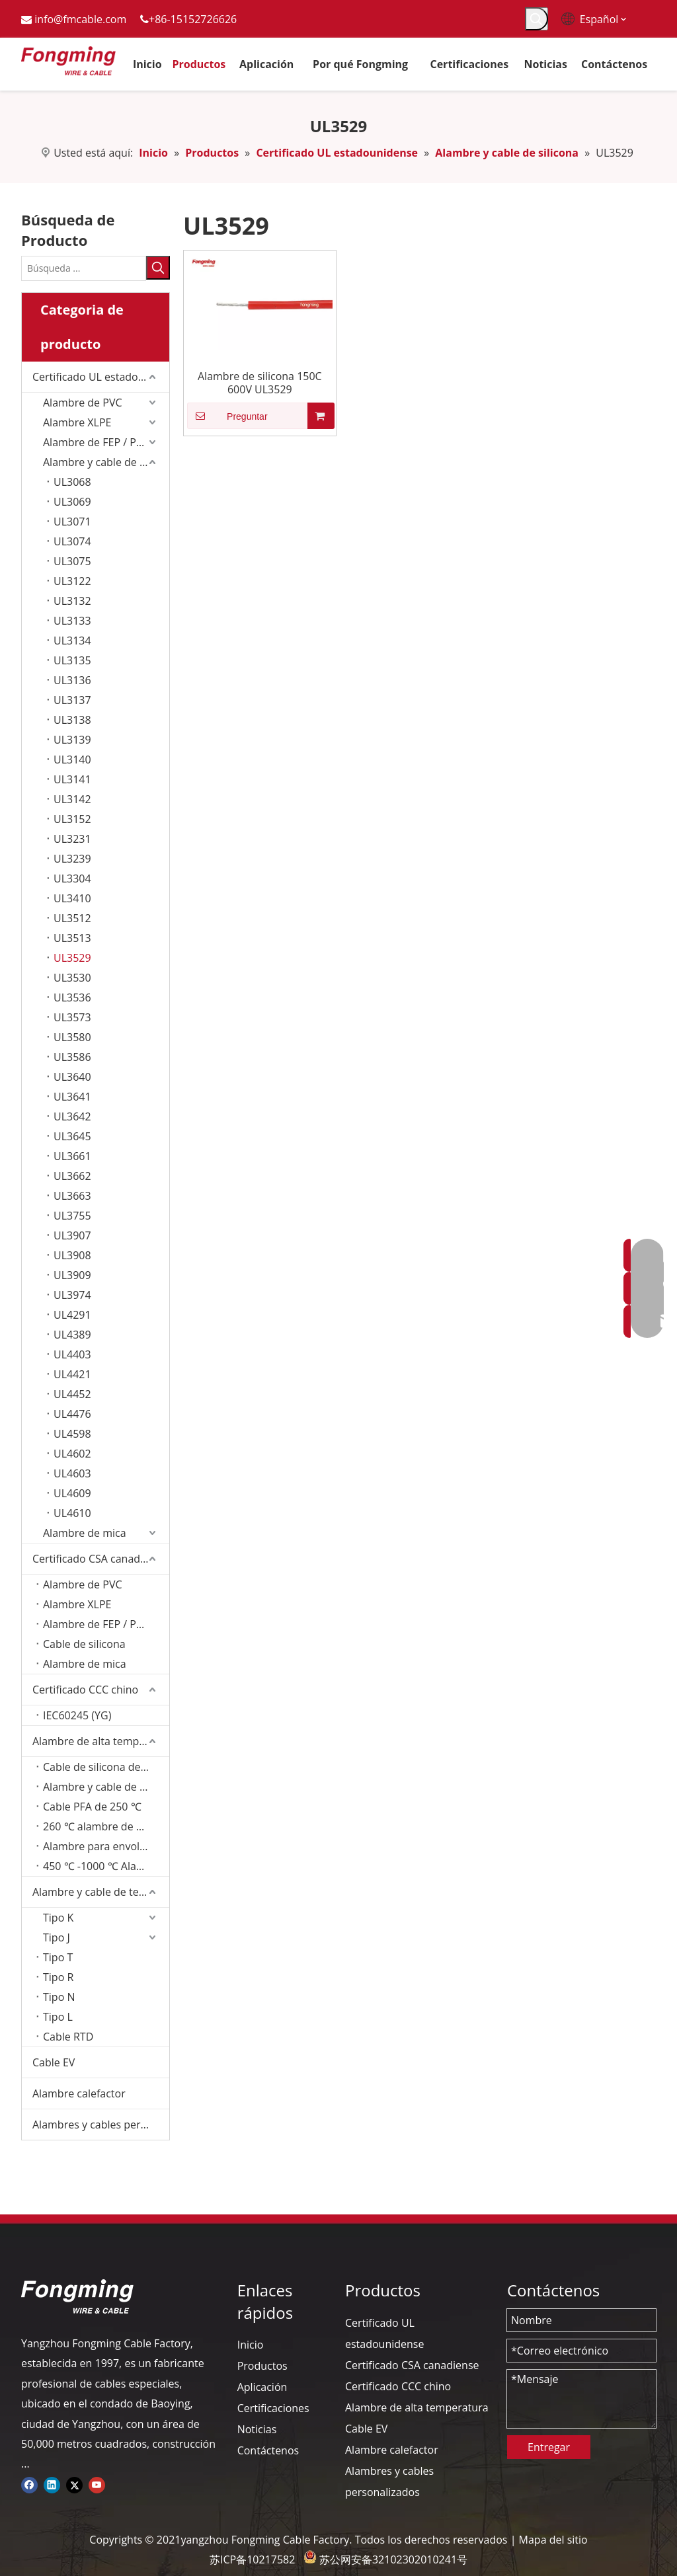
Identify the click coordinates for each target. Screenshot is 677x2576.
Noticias (257, 2429)
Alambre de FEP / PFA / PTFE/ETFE (106, 442)
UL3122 (72, 581)
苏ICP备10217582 (252, 2559)
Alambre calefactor (79, 2093)
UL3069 (72, 501)
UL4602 (72, 1453)
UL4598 (72, 1433)
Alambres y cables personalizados (100, 2124)
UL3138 (72, 720)
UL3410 (72, 898)
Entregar (549, 2447)
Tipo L (58, 2017)
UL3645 (72, 1136)
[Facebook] (29, 2484)
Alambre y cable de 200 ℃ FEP (106, 1786)
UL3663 (72, 1196)
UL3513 (72, 938)
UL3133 (72, 620)
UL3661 (72, 1156)
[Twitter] (74, 2484)
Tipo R (58, 1977)
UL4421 (72, 1374)
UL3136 (72, 680)
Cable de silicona (84, 1644)
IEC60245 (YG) (77, 1715)
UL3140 (72, 759)
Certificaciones (273, 2408)
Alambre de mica (84, 1533)
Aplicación (262, 2387)
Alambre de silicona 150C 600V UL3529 (260, 383)
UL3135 (72, 660)
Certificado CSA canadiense (99, 1558)
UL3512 (72, 918)
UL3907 (72, 1235)
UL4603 (72, 1473)
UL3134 (72, 640)
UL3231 (72, 839)
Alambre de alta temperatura (100, 1741)
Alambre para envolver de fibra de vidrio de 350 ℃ (106, 1846)
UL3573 (72, 1017)
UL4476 (72, 1414)
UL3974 (72, 1295)
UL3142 (72, 799)
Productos (262, 2366)
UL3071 (72, 521)
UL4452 (72, 1394)
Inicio (250, 2344)
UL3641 (72, 1096)
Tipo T (58, 1957)
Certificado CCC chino (85, 1689)
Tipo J (56, 1937)
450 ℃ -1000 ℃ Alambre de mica (106, 1866)
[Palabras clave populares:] (536, 18)
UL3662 (72, 1176)
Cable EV (53, 2062)
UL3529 (72, 958)
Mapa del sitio (553, 2539)
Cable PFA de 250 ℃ (92, 1806)
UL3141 (72, 779)
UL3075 (72, 561)
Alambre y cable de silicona (106, 462)
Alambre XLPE (77, 422)
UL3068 (72, 482)
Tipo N (59, 1997)
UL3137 (72, 700)
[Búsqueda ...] (83, 268)
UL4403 (72, 1354)
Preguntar (227, 416)
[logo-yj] (77, 2296)
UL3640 (72, 1077)
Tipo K (58, 1917)
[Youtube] (97, 2484)
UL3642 (72, 1116)
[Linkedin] (52, 2484)
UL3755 (72, 1215)
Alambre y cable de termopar (100, 1892)
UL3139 (72, 739)
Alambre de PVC (82, 402)
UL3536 (72, 997)
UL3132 (72, 601)
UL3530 (72, 977)
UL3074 (72, 541)
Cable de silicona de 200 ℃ (106, 1767)
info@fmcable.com (80, 19)
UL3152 (72, 819)
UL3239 (72, 858)
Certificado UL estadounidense (100, 377)
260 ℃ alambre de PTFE (101, 1826)
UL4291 (72, 1315)
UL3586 (72, 1057)
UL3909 (72, 1275)
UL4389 (72, 1334)
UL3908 (72, 1255)
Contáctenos (268, 2450)
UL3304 (72, 878)
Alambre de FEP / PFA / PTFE (106, 1624)
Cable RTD (68, 2036)
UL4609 (72, 1493)
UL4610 (72, 1513)
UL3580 (72, 1037)
